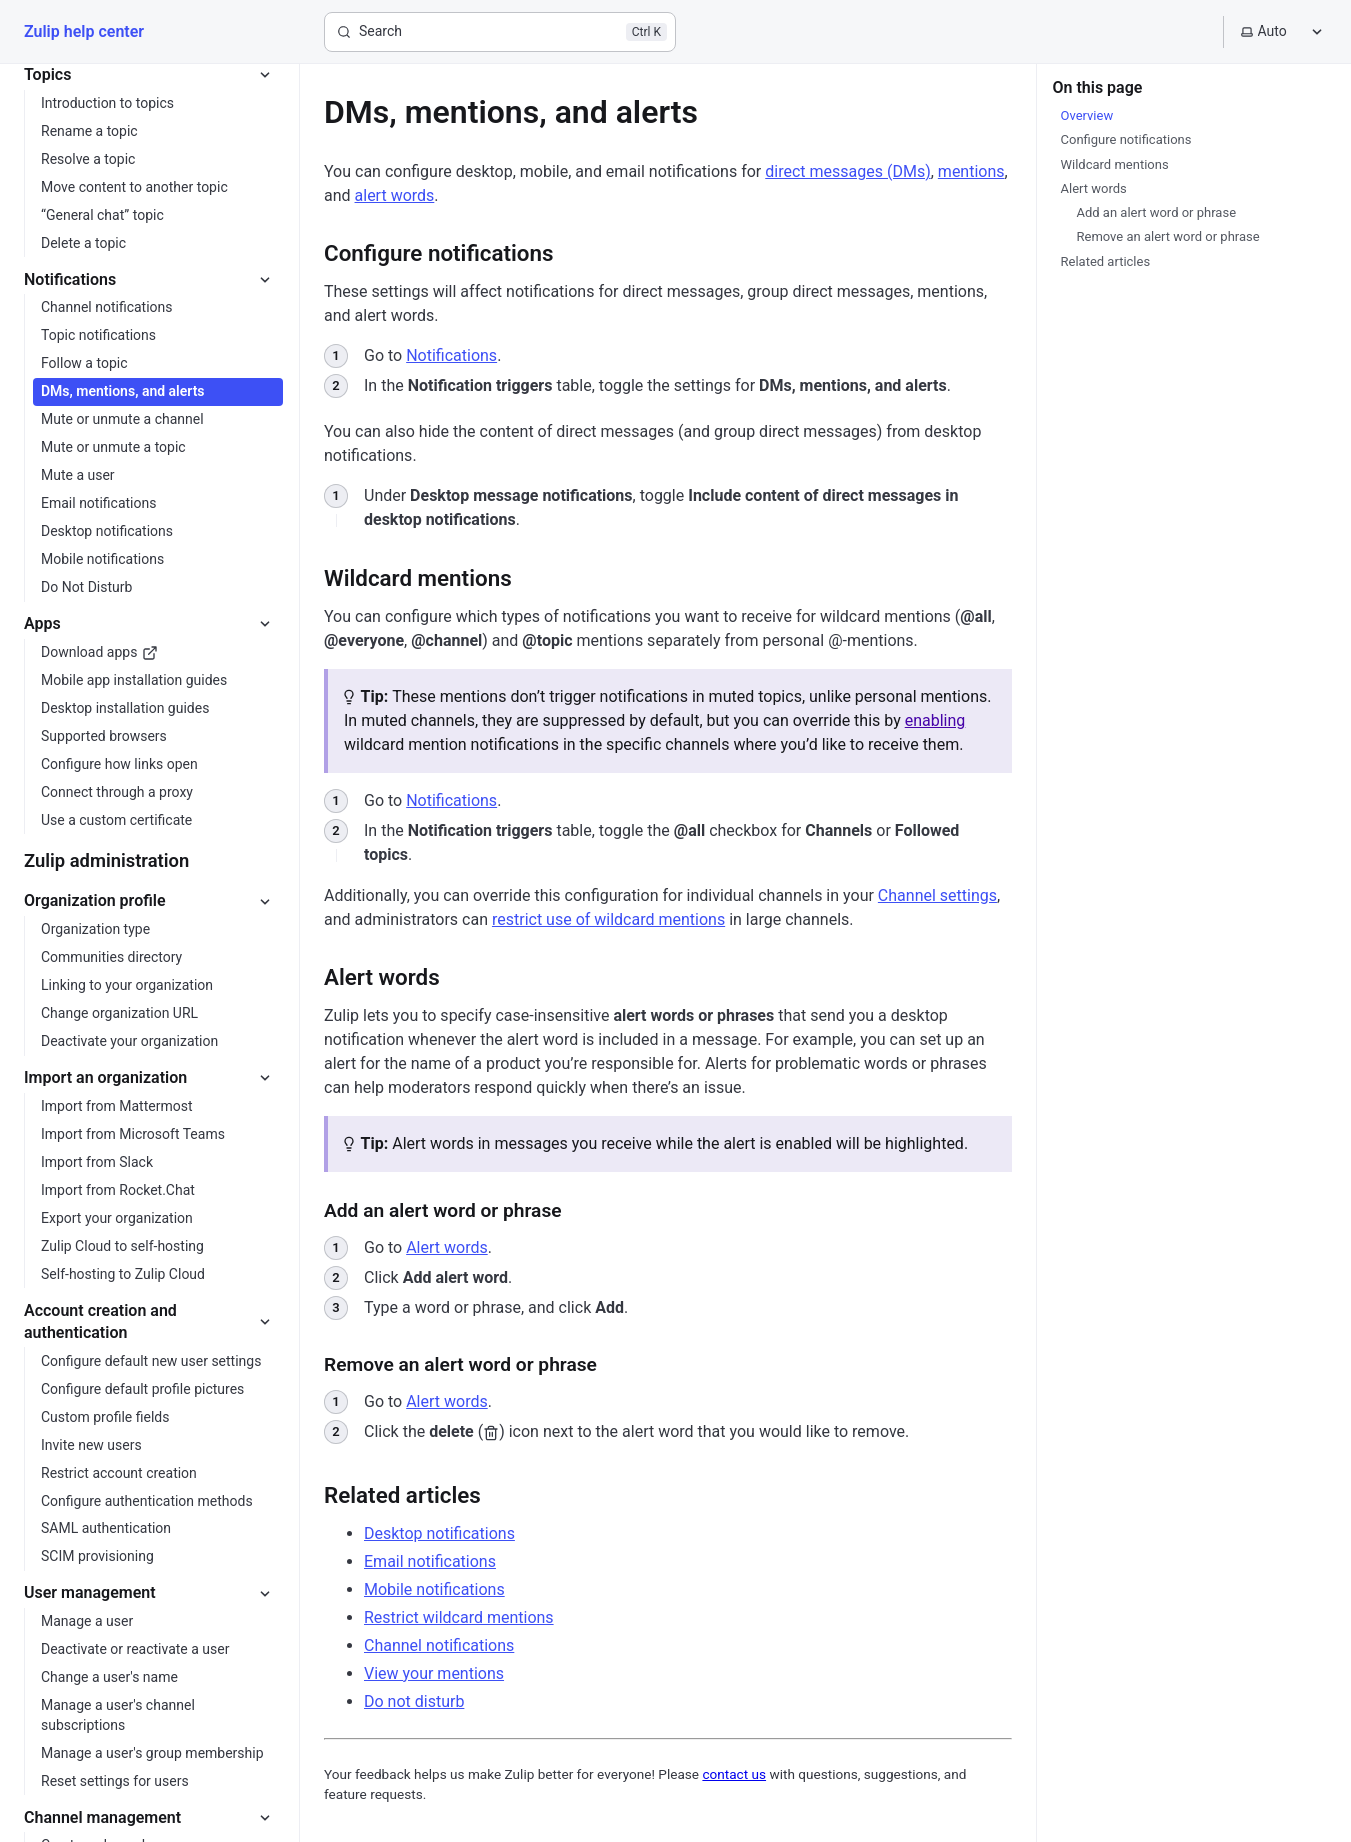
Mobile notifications (434, 1589)
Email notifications (430, 1561)
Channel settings (937, 895)
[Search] (500, 32)
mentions (971, 171)
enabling (935, 720)
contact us (734, 1774)
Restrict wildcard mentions (459, 1617)
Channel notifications (439, 1645)
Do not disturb (414, 1701)
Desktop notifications (439, 1533)
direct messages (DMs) (847, 171)
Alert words (447, 1247)
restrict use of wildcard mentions (608, 919)
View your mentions (434, 1673)
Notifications (451, 355)
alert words (395, 195)
